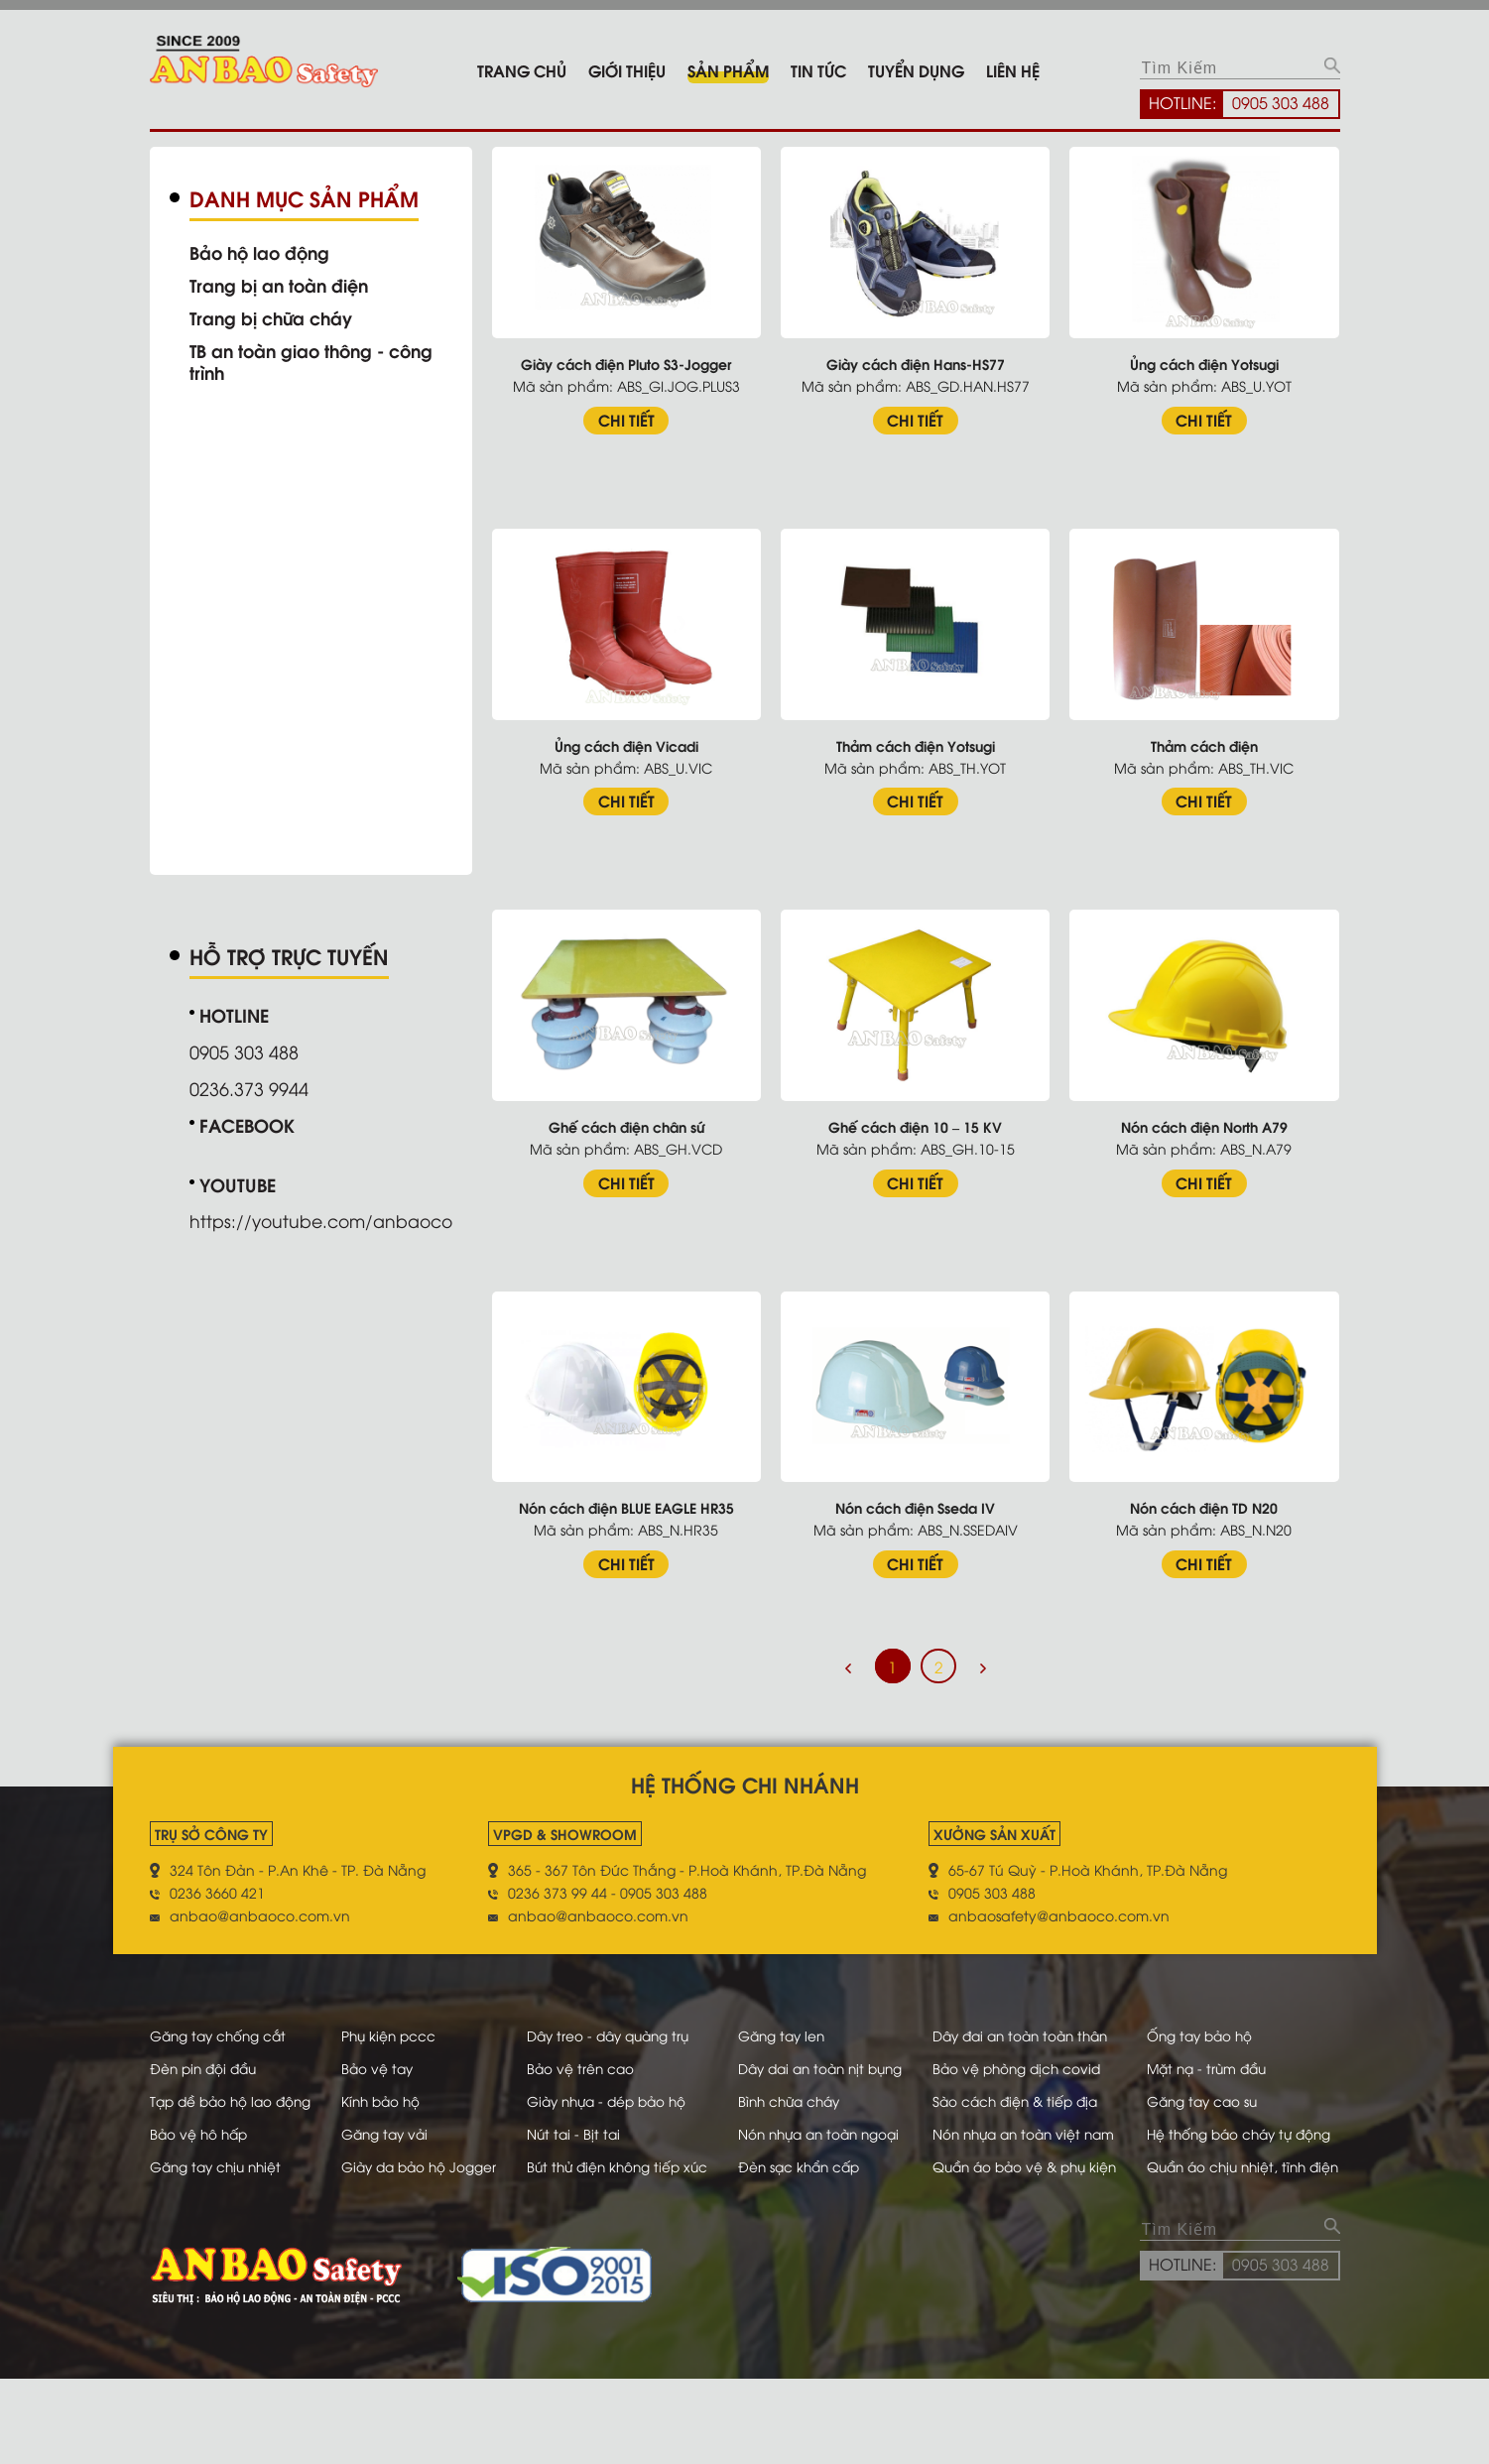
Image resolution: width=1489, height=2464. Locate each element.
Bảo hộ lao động (262, 252)
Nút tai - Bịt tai (589, 2171)
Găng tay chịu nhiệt (219, 2227)
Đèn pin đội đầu (206, 2083)
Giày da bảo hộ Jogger (430, 2227)
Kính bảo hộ (391, 2139)
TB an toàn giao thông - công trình (316, 361)
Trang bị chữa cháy (274, 317)
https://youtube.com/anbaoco (325, 1218)
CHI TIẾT (633, 417)
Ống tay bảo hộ (1220, 2028)
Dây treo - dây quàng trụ (626, 2028)
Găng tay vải (394, 2171)
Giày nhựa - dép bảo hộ (625, 2139)
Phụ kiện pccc (398, 2028)
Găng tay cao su (1223, 2139)
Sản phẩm (728, 70)
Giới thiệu (627, 70)
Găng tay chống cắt (221, 2028)
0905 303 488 (1280, 102)
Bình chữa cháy (805, 2139)
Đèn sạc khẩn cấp (815, 2227)
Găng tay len (796, 2028)
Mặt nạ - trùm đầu (1228, 2083)
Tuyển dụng (916, 70)
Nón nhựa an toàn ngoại (837, 2171)
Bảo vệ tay (386, 2083)
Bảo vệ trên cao (596, 2083)
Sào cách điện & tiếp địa (1042, 2139)
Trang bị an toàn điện (282, 285)
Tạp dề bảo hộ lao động (234, 2139)
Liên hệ (1013, 70)
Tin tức (818, 70)
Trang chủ (521, 70)
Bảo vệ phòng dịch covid (1042, 2083)
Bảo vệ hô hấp (201, 2171)
